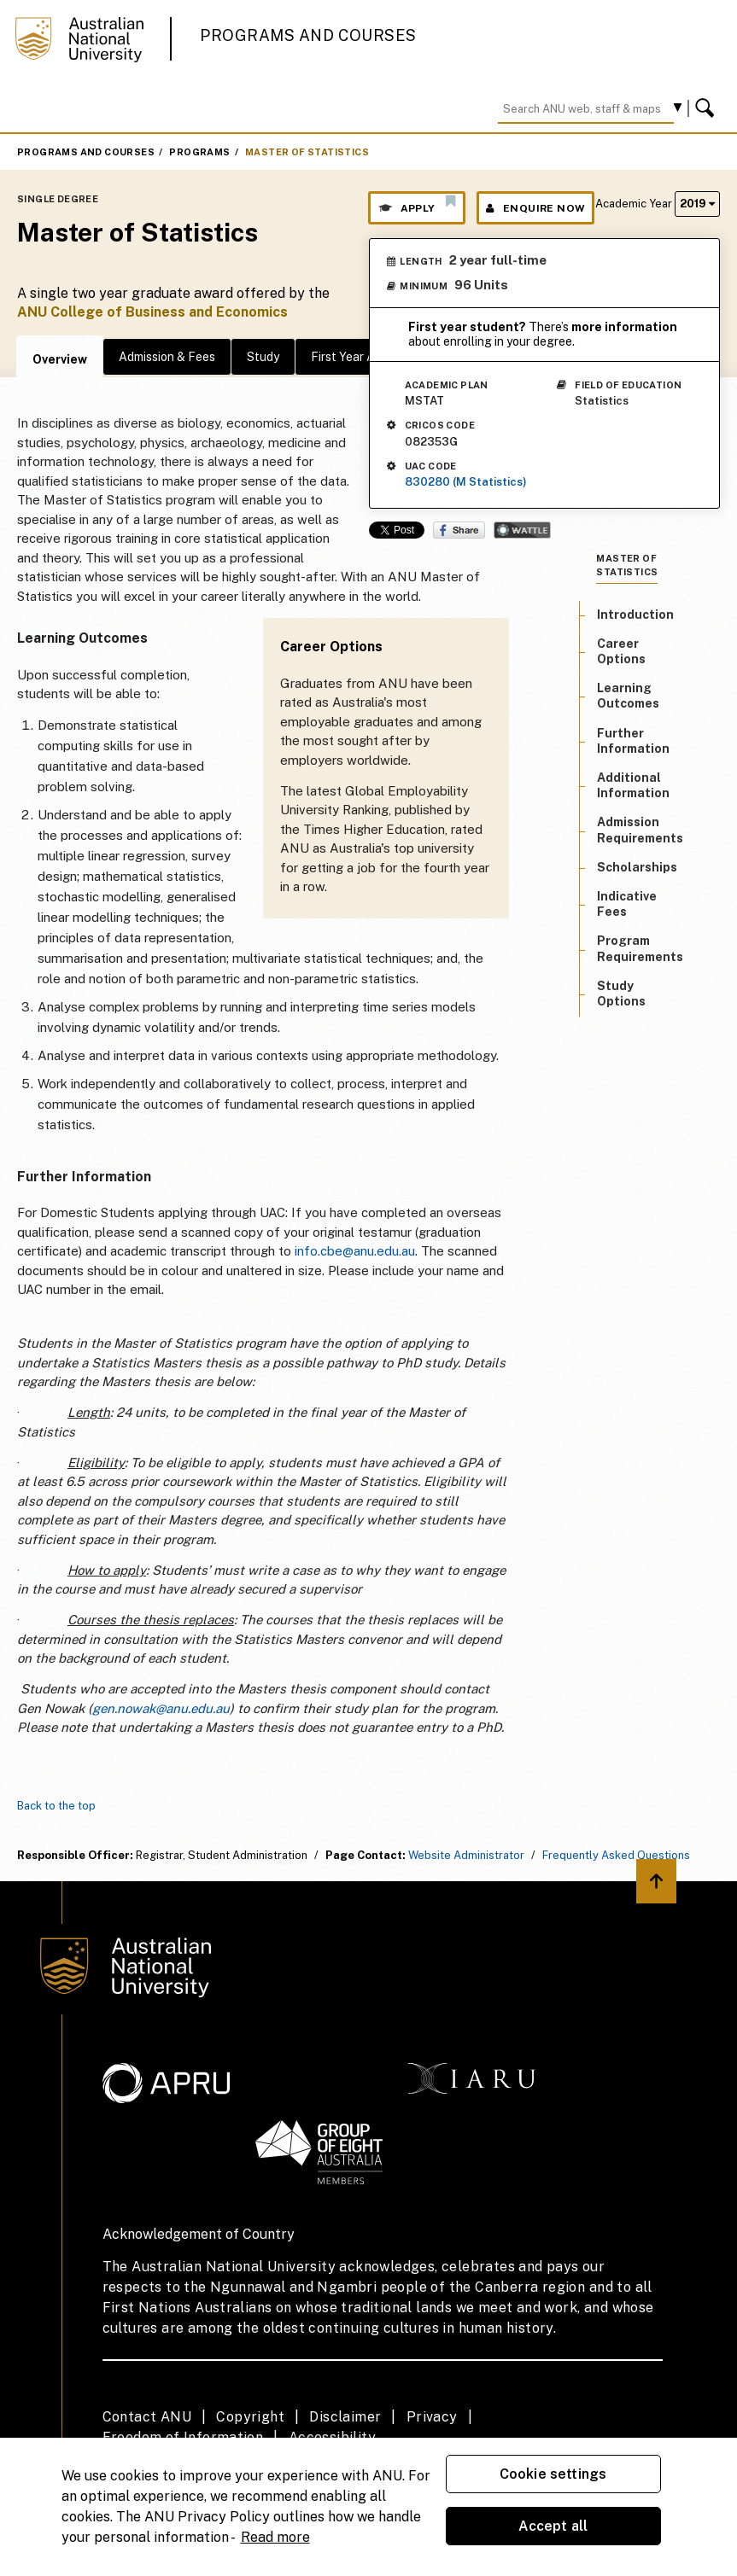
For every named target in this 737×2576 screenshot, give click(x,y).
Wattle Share (522, 530)
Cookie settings (553, 2474)
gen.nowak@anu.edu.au (161, 1708)
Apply (416, 204)
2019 (697, 203)
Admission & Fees (167, 357)
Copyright (250, 2417)
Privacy (432, 2417)
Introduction (635, 614)
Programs (199, 152)
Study (263, 357)
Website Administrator (466, 1855)
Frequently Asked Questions (616, 1855)
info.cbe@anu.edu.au (355, 1251)
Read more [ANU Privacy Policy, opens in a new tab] (275, 2537)
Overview (59, 359)
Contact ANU (146, 2417)
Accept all (553, 2526)
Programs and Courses (308, 35)
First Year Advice (357, 357)
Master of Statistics (307, 152)
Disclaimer (345, 2417)
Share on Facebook (459, 530)
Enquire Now (536, 208)
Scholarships (637, 867)
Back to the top (56, 1805)
